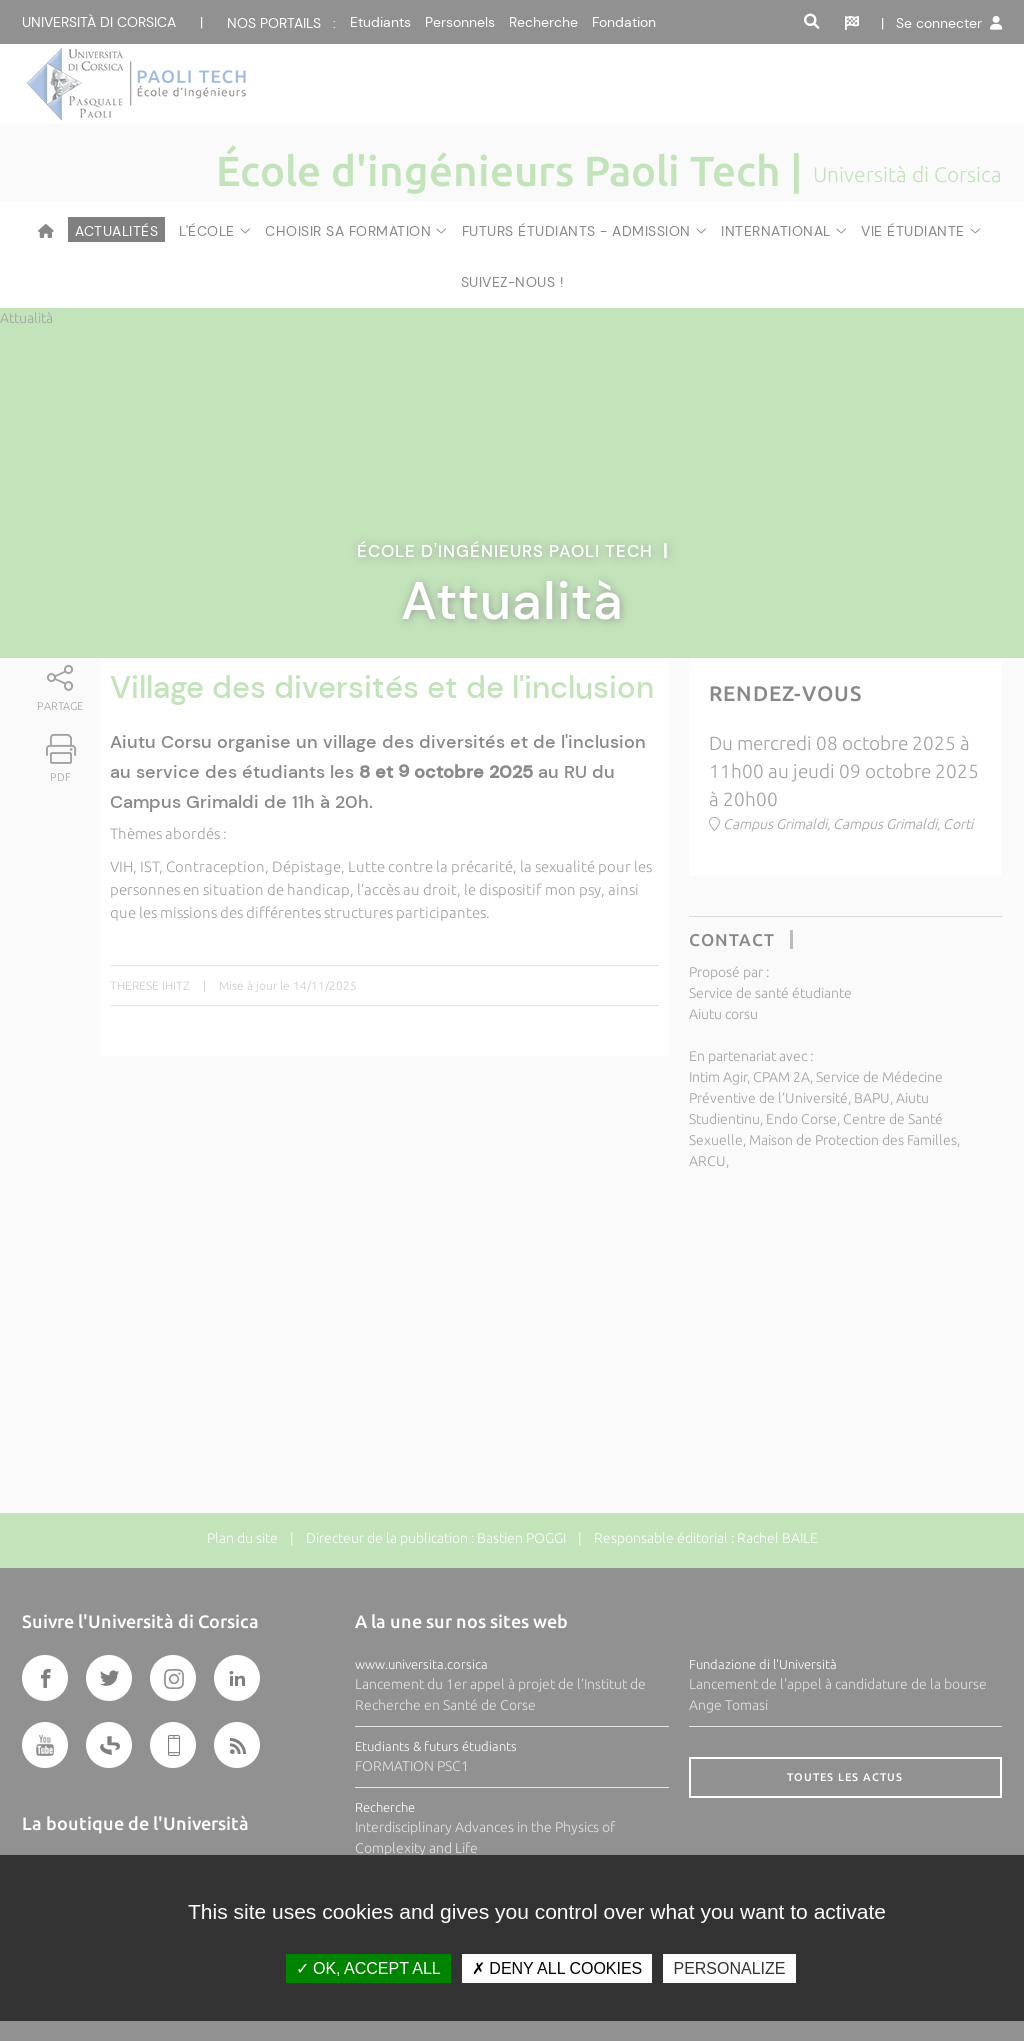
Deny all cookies (557, 1968)
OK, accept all (368, 1968)
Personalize (729, 1968)
